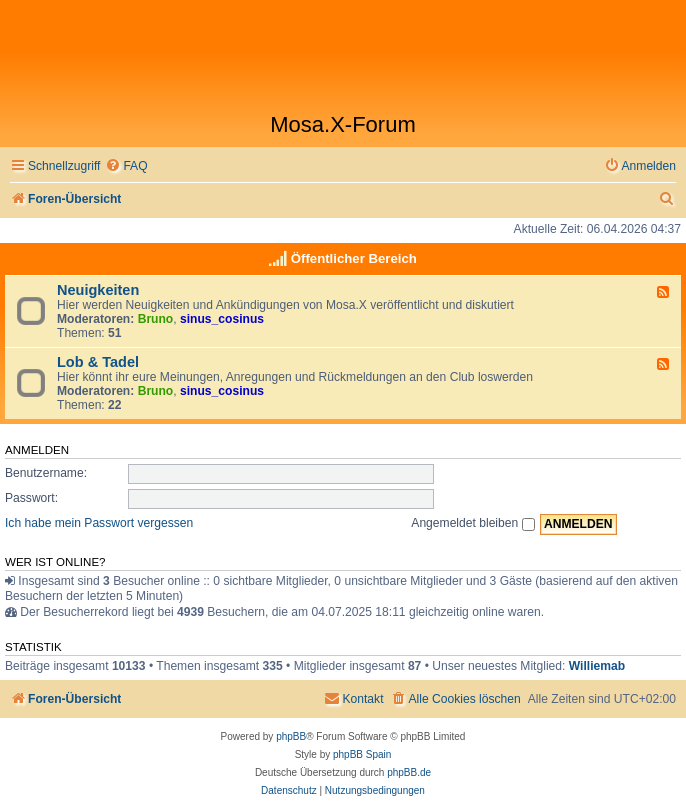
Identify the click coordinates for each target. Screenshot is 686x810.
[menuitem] (126, 166)
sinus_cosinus (222, 319)
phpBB (291, 736)
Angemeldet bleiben (472, 523)
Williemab (597, 666)
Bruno (156, 319)
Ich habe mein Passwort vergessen (99, 523)
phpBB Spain (362, 754)
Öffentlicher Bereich (354, 258)
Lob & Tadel (98, 362)
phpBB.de (409, 772)
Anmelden (37, 450)
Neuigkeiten (98, 290)
